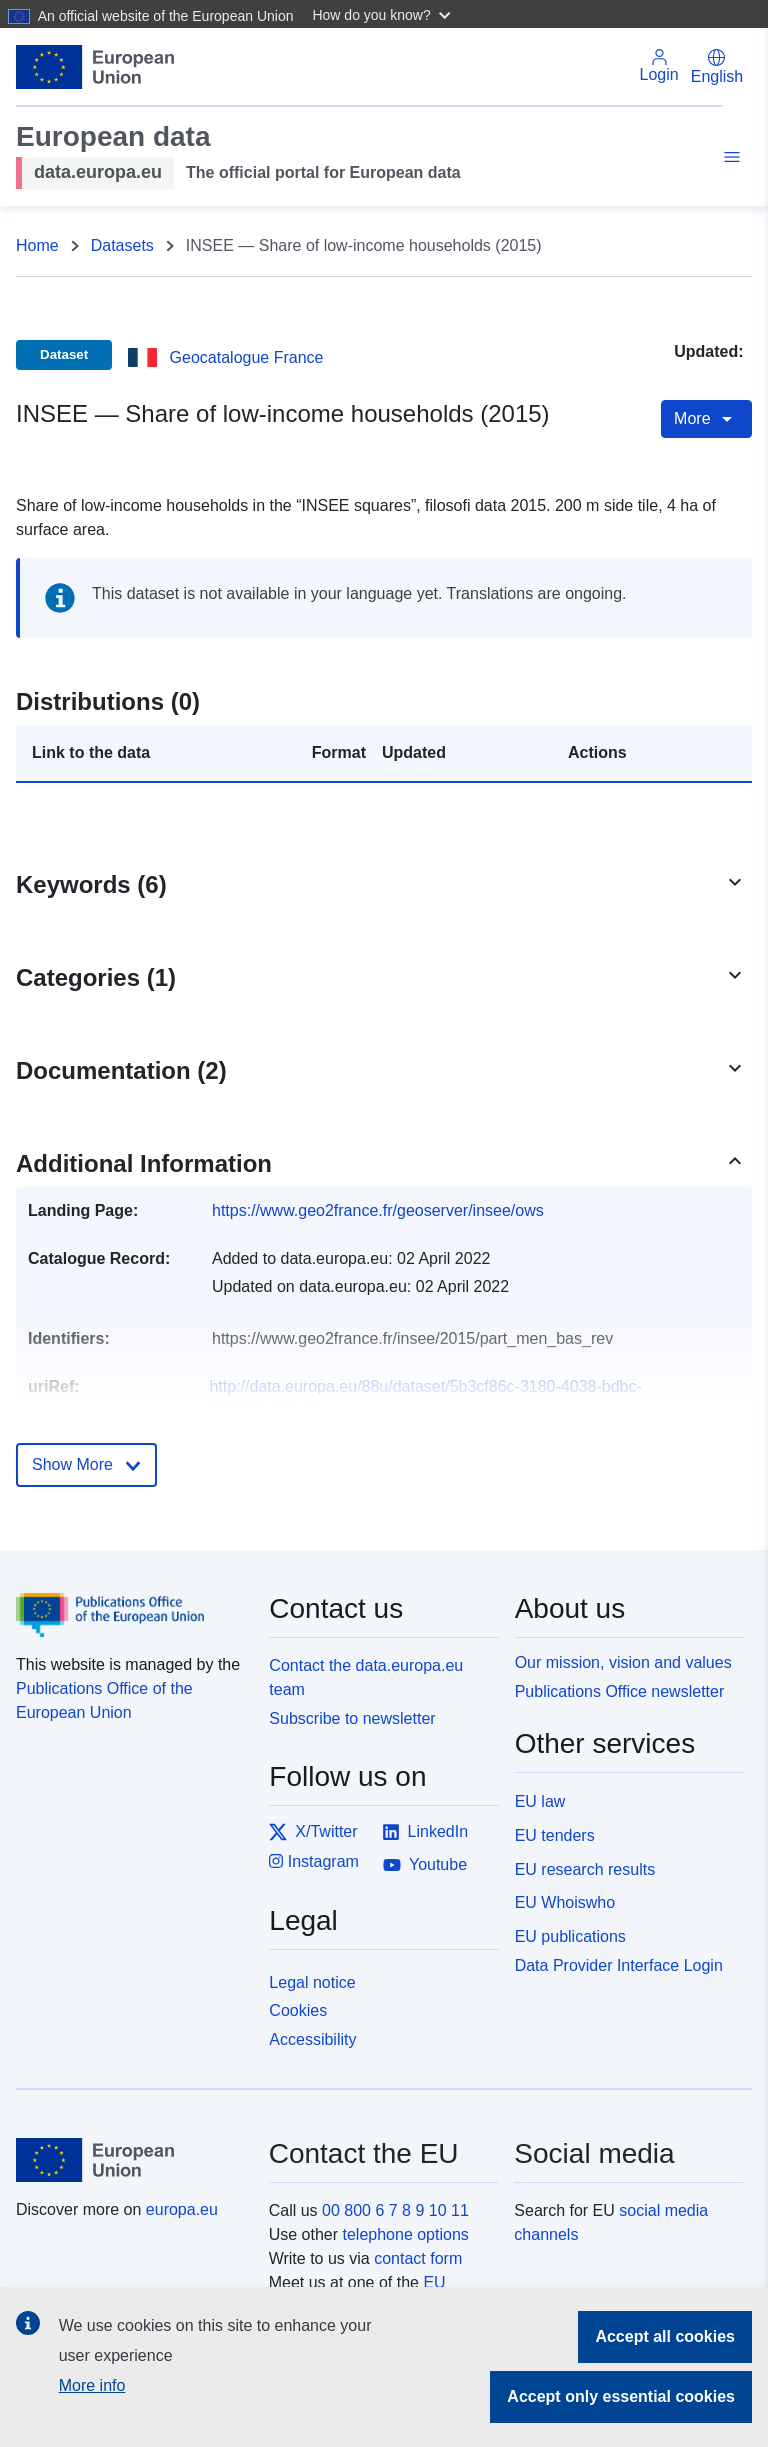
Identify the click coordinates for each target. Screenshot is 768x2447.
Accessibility (312, 2039)
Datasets (122, 245)
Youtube (425, 1865)
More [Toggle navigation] (706, 419)
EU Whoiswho (565, 1902)
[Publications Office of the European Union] (130, 1600)
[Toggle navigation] (729, 160)
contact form (418, 2258)
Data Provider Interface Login (619, 1965)
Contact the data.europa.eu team (366, 1677)
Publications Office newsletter (620, 1691)
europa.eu (182, 2209)
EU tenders (555, 1835)
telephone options (405, 2234)
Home (37, 245)
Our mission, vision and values (623, 1662)
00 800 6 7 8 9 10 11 (395, 2210)
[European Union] (131, 2160)
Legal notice (312, 1982)
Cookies (298, 2010)
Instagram (314, 1861)
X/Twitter (313, 1832)
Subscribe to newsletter (352, 1718)
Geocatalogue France (247, 357)
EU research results (585, 1869)
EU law (540, 1801)
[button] (383, 14)
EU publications (570, 1936)
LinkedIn (425, 1832)
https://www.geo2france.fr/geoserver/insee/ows (378, 1210)
